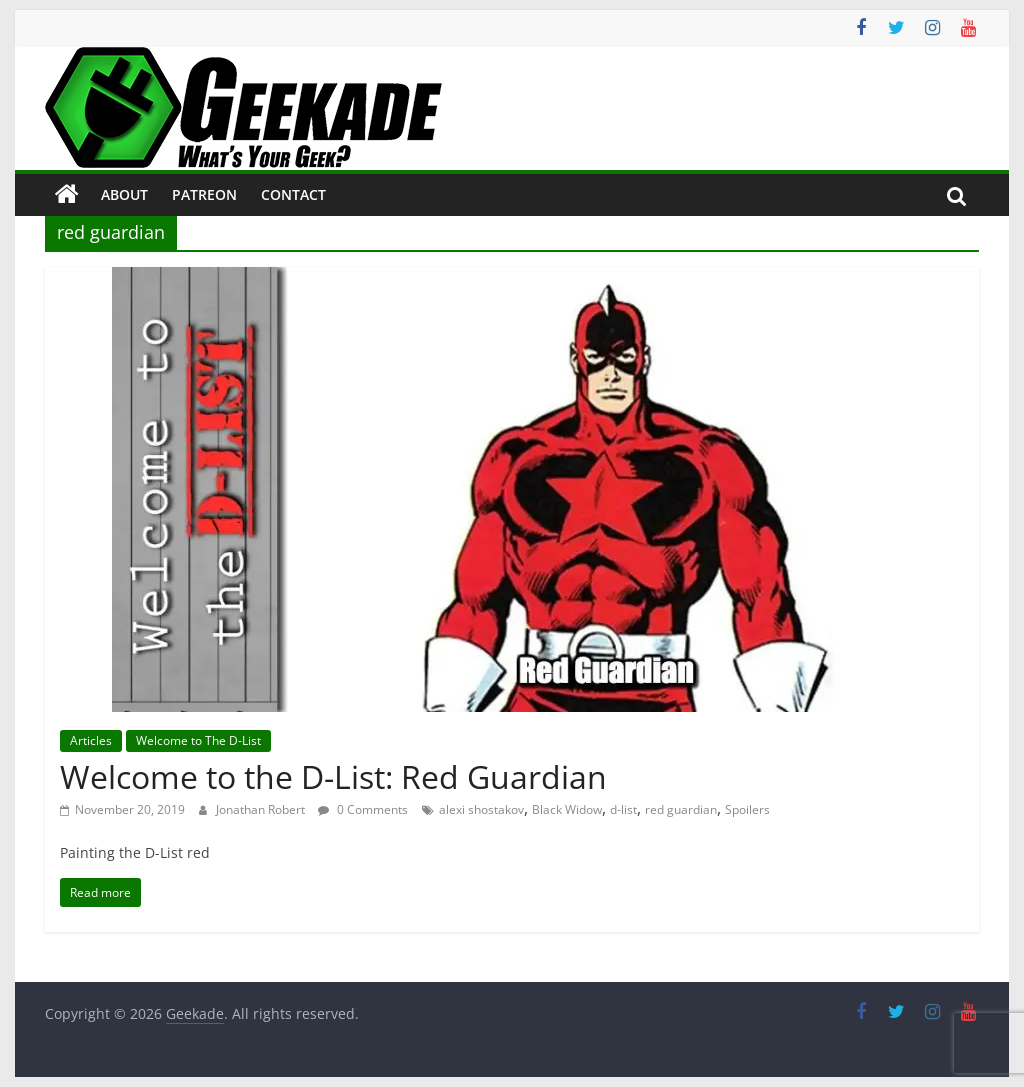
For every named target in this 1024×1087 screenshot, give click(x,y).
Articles (91, 740)
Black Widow (567, 809)
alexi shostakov (481, 809)
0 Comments (363, 809)
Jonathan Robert (262, 809)
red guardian (681, 809)
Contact (293, 194)
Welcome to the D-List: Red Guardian (333, 776)
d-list (623, 809)
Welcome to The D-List (198, 740)
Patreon (204, 194)
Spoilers (747, 809)
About (124, 194)
